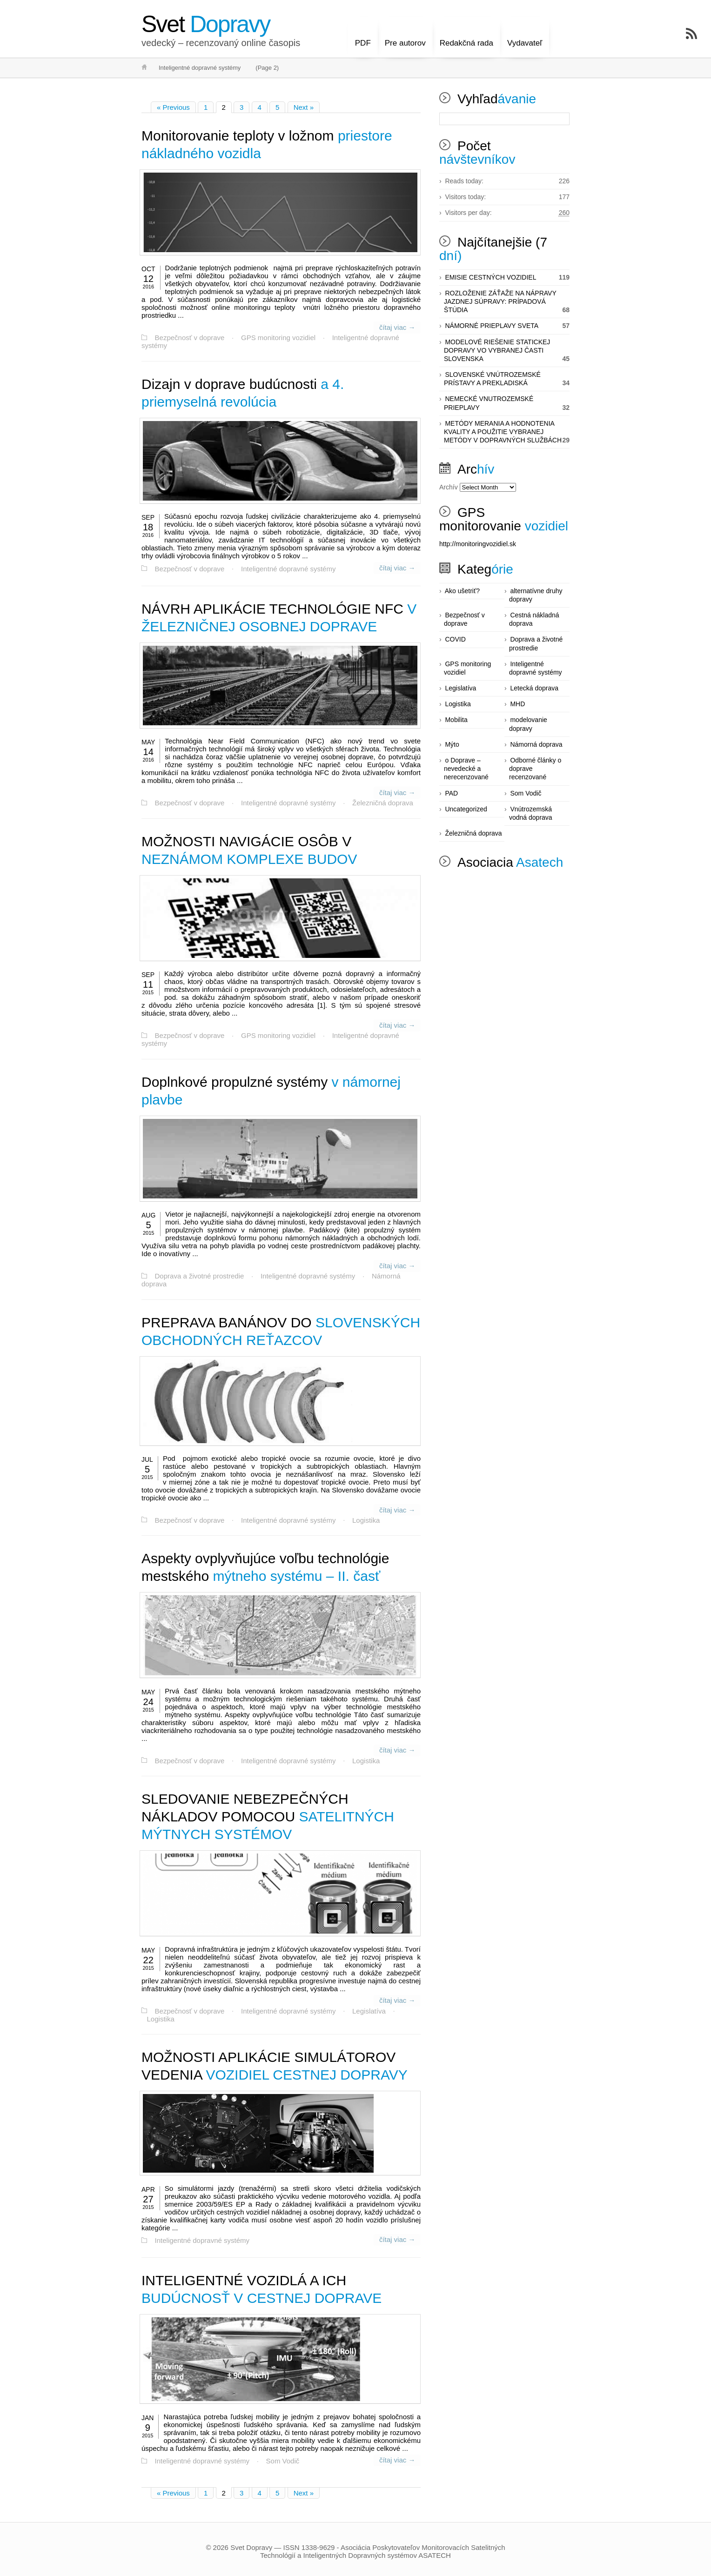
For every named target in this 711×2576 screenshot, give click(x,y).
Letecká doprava (534, 688)
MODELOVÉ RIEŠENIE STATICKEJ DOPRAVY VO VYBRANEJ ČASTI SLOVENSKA (497, 350)
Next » (304, 107)
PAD (451, 793)
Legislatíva (365, 2007)
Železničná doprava (379, 801)
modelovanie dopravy (528, 724)
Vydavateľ (524, 36)
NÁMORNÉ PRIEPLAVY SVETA (491, 325)
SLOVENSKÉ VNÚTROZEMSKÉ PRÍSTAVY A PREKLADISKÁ (492, 379)
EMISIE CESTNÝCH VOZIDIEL (490, 277)
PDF (363, 36)
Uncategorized (466, 809)
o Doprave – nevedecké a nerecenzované (466, 768)
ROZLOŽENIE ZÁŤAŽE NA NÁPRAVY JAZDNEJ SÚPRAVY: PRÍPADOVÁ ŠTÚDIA (500, 301)
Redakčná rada (466, 36)
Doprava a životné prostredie (198, 1274)
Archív (448, 487)
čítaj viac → (398, 327)
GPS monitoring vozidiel (276, 337)
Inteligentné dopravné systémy (286, 569)
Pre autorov (405, 36)
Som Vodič (280, 2458)
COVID (455, 639)
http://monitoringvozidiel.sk (477, 544)
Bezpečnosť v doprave (189, 337)
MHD (517, 704)
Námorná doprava (536, 744)
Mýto (452, 744)
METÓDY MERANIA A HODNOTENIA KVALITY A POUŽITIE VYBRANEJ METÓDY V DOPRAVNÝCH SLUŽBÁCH (503, 432)
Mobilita (456, 719)
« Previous (173, 107)
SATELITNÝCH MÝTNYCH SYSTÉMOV (267, 1813)
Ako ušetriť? (462, 591)
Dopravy (205, 24)
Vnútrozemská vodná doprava (530, 813)
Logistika (362, 1517)
